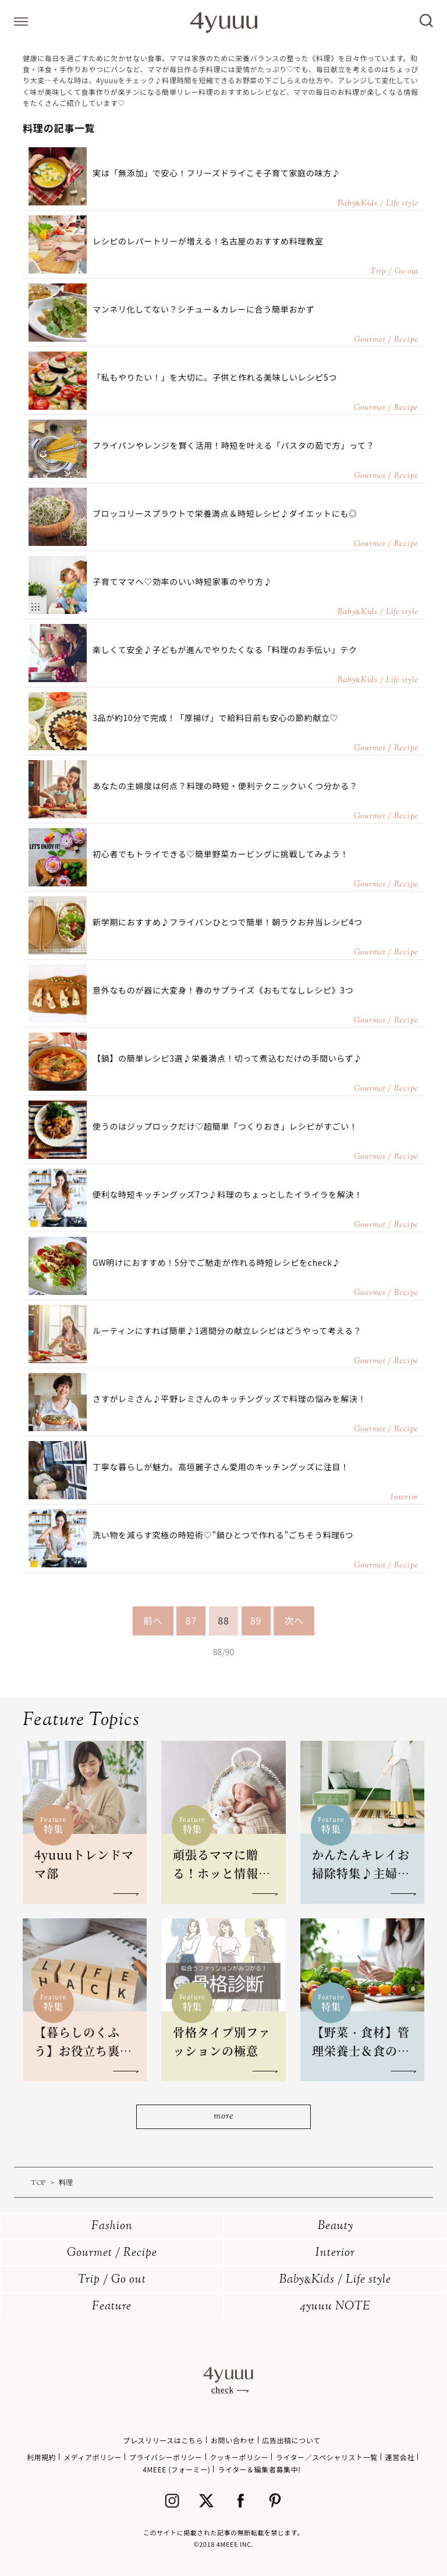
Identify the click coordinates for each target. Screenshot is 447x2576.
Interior (335, 2253)
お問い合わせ (233, 2439)
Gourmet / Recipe (112, 2253)
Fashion (112, 2226)
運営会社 (399, 2457)
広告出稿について (291, 2439)
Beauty (335, 2226)
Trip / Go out (112, 2280)
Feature (112, 2306)
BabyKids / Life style (335, 2280)
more (223, 2116)
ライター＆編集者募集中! (259, 2469)
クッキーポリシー (239, 2457)
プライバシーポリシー (166, 2457)
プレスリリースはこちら (163, 2439)
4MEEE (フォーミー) (176, 2469)
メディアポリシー (92, 2457)
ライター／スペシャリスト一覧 (327, 2457)
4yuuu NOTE (335, 2306)
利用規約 (41, 2457)
